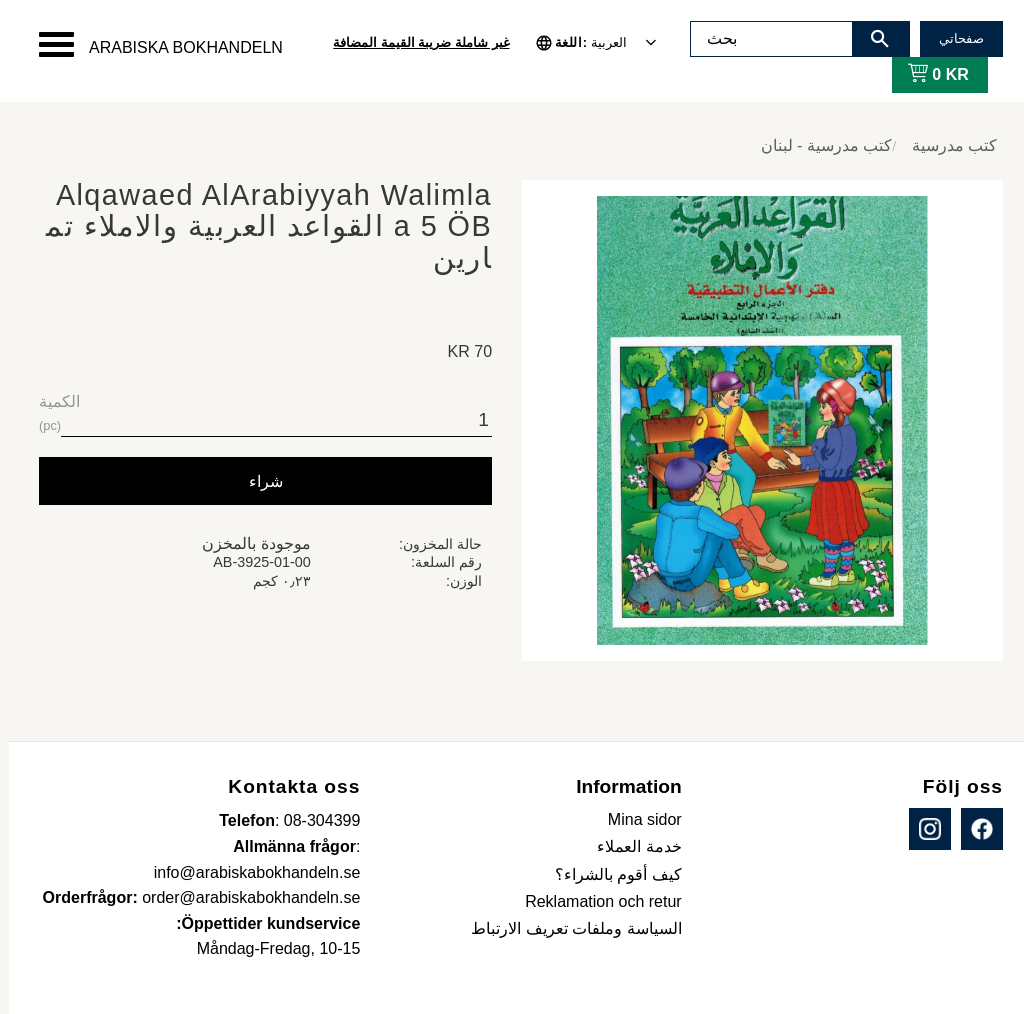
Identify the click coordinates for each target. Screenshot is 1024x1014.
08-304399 (313, 820)
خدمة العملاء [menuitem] (630, 846)
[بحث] (871, 39)
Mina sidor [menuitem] (636, 819)
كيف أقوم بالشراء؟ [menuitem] (609, 874)
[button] (47, 44)
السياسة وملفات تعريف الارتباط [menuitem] (567, 928)
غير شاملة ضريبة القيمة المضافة (412, 42)
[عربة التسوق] (925, 75)
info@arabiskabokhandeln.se (248, 872)
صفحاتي (952, 38)
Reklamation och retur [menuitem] (594, 901)
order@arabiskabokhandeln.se (242, 897)
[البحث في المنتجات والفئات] (763, 39)
